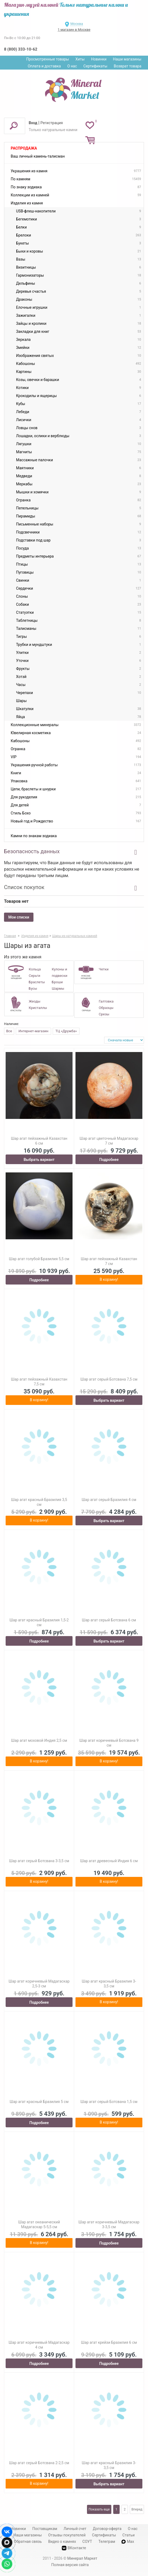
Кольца (35, 969)
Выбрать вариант (39, 1159)
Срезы (104, 1014)
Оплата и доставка (44, 66)
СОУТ (87, 2541)
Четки (104, 969)
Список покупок (24, 887)
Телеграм (106, 2541)
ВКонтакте (74, 2548)
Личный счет (75, 2529)
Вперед (136, 2509)
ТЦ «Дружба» (66, 1031)
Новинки (99, 59)
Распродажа (24, 148)
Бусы (33, 988)
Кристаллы (38, 1008)
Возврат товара (127, 66)
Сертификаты (96, 66)
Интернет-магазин (33, 1031)
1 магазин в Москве (74, 30)
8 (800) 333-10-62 (20, 49)
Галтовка (106, 1001)
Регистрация (51, 123)
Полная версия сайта (70, 2565)
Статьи (128, 2535)
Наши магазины (127, 59)
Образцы (106, 1008)
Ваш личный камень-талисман (38, 156)
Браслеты (37, 982)
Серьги (34, 976)
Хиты (80, 59)
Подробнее (109, 1159)
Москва (76, 24)
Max (128, 2541)
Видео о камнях (62, 2541)
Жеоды (34, 1001)
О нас (72, 66)
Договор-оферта (107, 2529)
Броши (57, 982)
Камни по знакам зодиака (34, 836)
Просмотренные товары (47, 59)
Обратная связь (28, 2541)
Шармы (58, 988)
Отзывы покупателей (67, 2535)
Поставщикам (44, 2529)
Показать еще (99, 2509)
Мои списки (18, 917)
